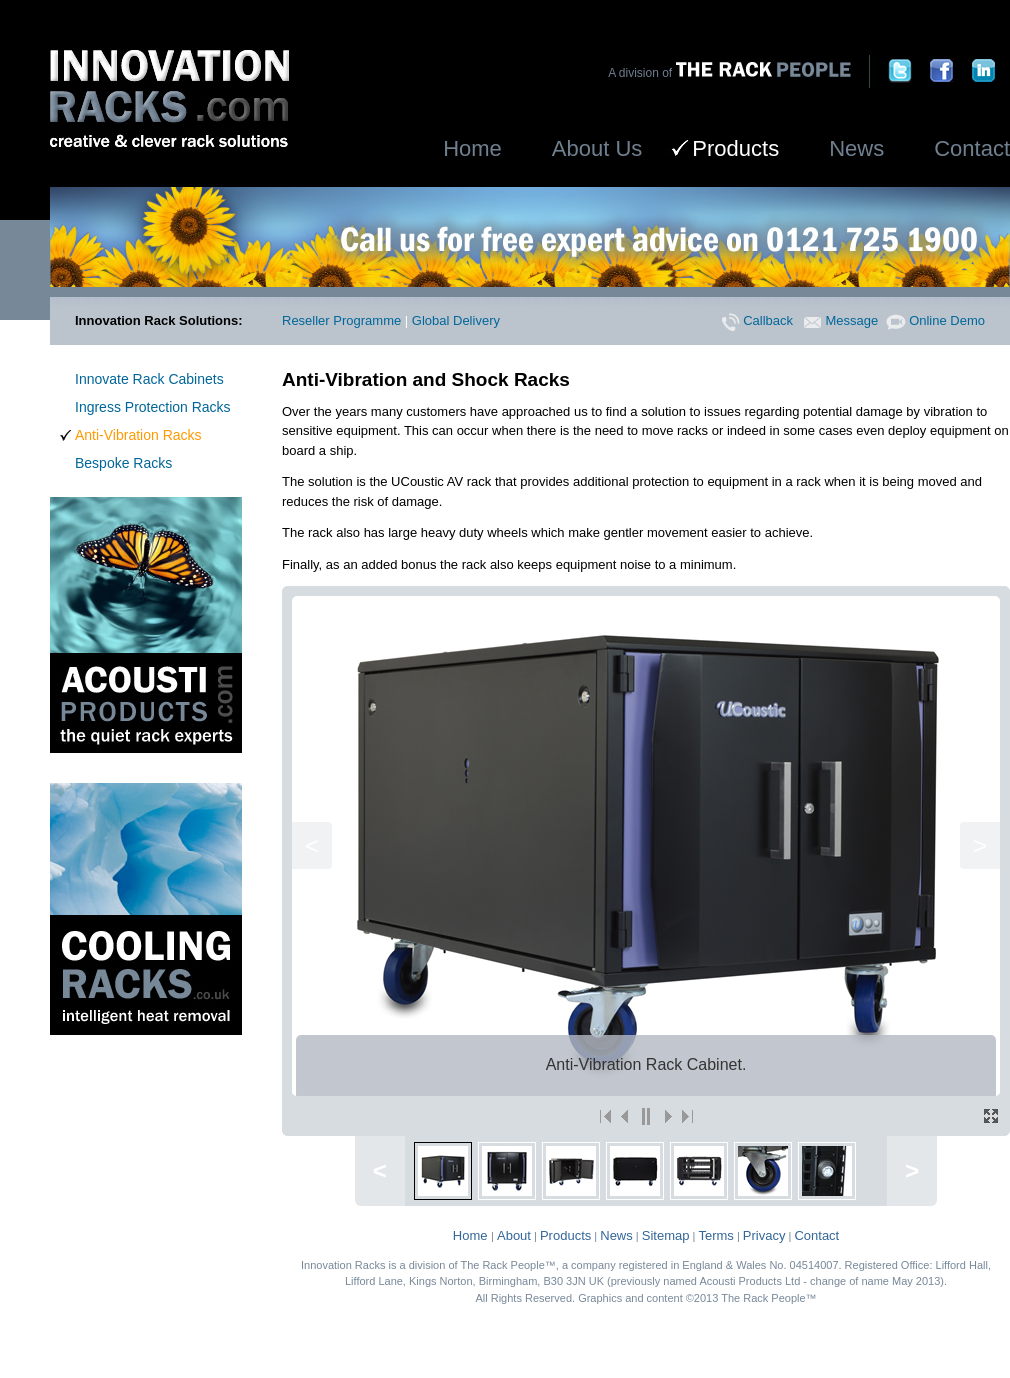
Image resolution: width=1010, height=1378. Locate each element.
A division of (729, 73)
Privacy (764, 1235)
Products (565, 1235)
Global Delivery (456, 320)
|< (606, 1116)
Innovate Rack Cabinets (149, 379)
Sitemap (666, 1235)
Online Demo (935, 320)
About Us (597, 148)
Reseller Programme (341, 320)
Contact (972, 148)
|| (646, 1116)
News (856, 148)
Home (472, 148)
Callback (757, 320)
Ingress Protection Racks (153, 407)
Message (841, 320)
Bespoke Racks (123, 463)
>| (686, 1116)
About (514, 1235)
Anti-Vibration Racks (138, 435)
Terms (715, 1235)
